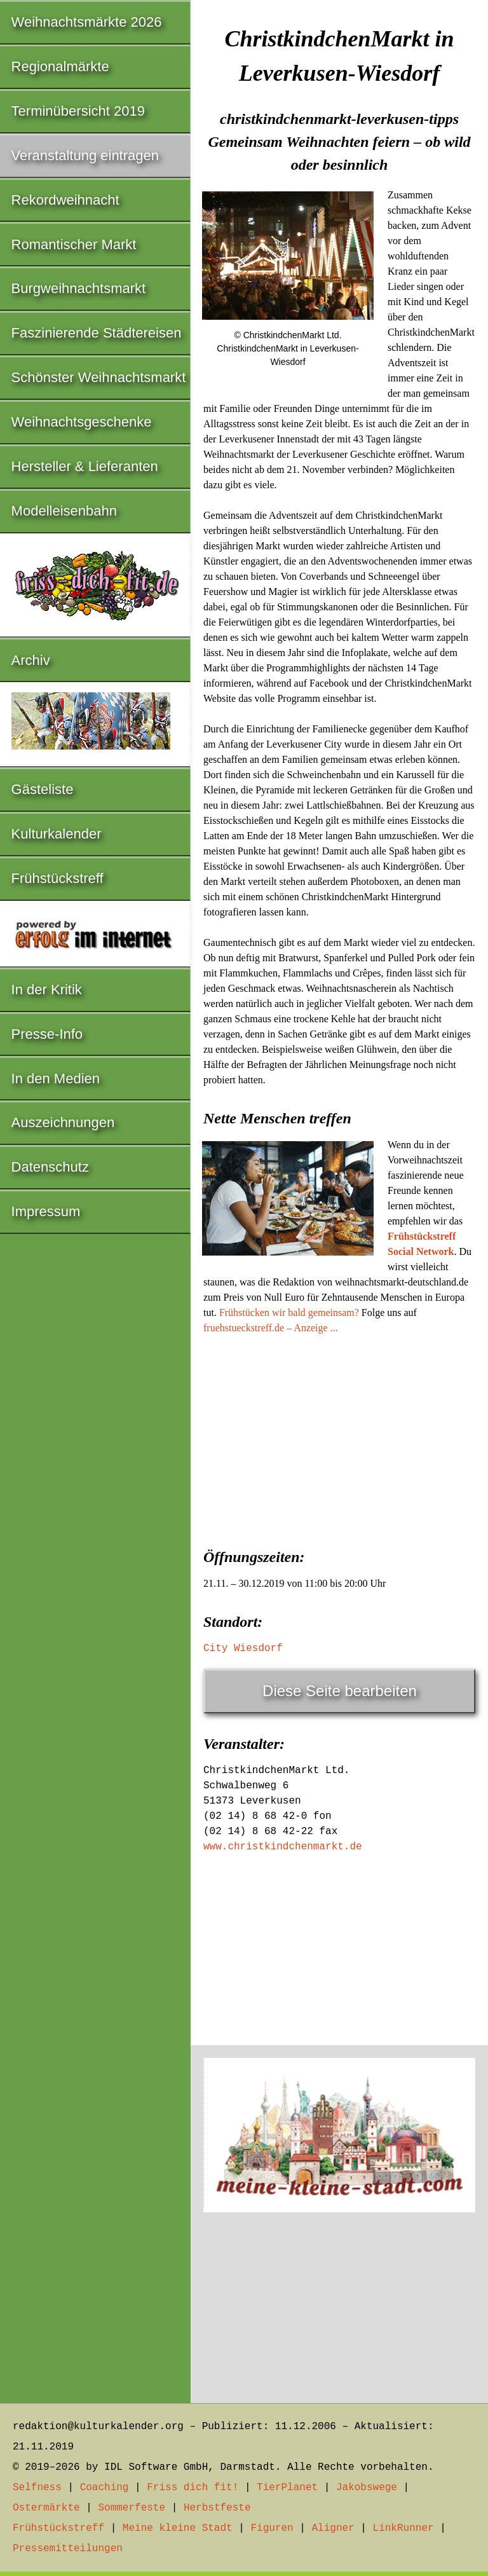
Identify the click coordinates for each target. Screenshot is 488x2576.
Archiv (30, 660)
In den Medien (55, 1078)
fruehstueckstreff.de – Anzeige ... (270, 1327)
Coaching (104, 2487)
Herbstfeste (217, 2508)
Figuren (271, 2528)
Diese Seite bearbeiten (339, 1690)
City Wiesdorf (243, 1648)
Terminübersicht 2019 (78, 111)
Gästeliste (42, 789)
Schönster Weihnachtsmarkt (98, 377)
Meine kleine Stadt (178, 2528)
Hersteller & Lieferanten (84, 466)
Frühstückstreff (57, 878)
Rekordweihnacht (65, 200)
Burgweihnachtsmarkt (78, 288)
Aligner (333, 2528)
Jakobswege (366, 2487)
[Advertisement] (339, 1437)
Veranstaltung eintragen (85, 155)
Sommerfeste (131, 2508)
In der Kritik (46, 989)
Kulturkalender (56, 834)
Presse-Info (47, 1034)
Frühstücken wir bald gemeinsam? (289, 1312)
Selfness (37, 2487)
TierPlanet (287, 2487)
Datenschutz (50, 1167)
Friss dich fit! (192, 2487)
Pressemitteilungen (68, 2548)
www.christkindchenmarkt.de (282, 1847)
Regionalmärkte (60, 66)
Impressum (46, 1211)
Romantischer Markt (74, 244)
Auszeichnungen (63, 1122)
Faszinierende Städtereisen (96, 333)
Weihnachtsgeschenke (81, 422)
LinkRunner (403, 2528)
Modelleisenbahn (64, 511)
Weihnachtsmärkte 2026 (86, 22)
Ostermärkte (46, 2508)
